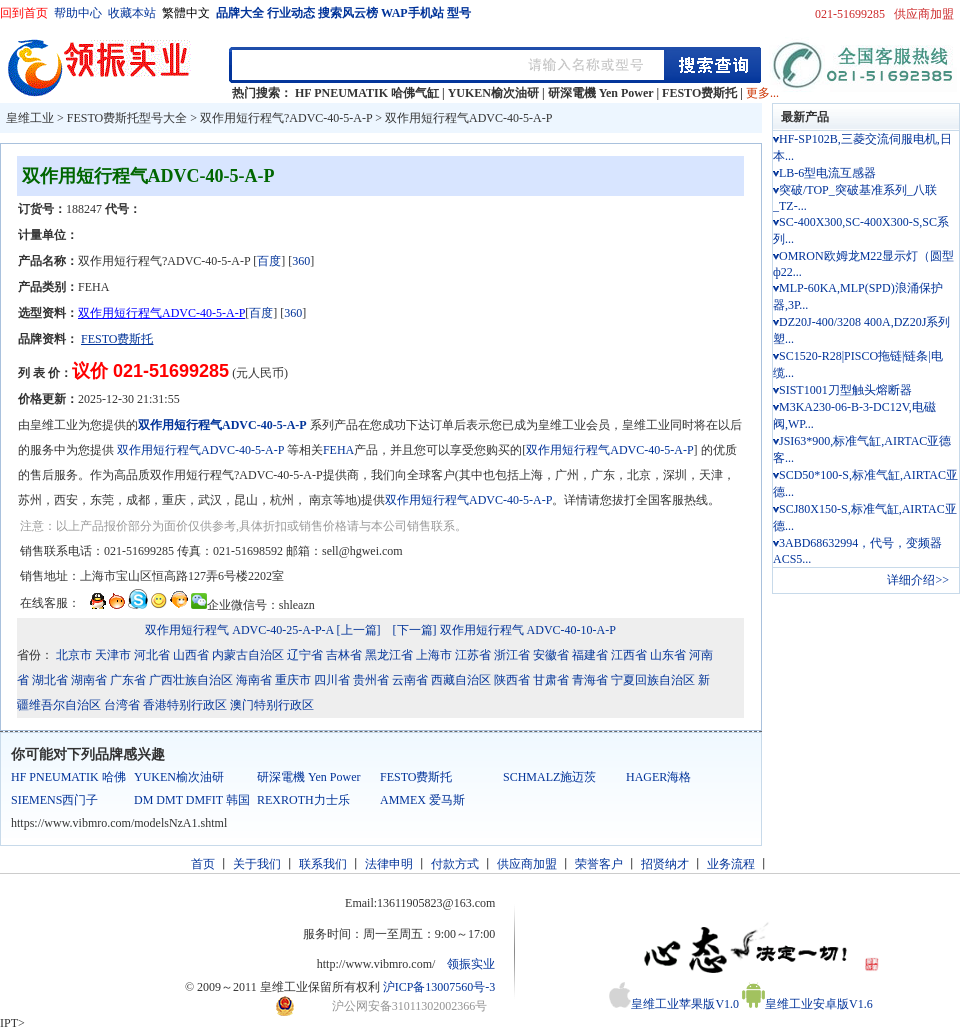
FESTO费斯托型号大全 (127, 118)
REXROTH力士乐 (303, 800)
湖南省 (89, 680)
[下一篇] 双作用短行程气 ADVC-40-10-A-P (504, 630)
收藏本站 (132, 13)
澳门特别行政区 (272, 705)
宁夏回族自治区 (653, 680)
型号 (459, 13)
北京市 (74, 655)
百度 (269, 261)
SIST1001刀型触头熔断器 (845, 390)
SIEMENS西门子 (54, 800)
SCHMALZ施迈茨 (549, 777)
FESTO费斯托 (699, 93)
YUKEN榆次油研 (493, 93)
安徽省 (551, 655)
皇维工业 (30, 118)
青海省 (590, 680)
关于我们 (257, 864)
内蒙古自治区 (248, 655)
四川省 (332, 680)
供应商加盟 (924, 14)
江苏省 (473, 655)
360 (301, 261)
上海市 (434, 655)
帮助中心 (78, 13)
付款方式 (455, 864)
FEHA (338, 450)
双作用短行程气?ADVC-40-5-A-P (286, 118)
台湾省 (122, 705)
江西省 (629, 655)
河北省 (152, 655)
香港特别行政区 (185, 705)
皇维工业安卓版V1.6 (807, 1004)
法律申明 (389, 864)
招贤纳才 (665, 864)
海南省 (254, 680)
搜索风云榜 (348, 13)
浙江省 (512, 655)
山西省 (191, 655)
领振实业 (471, 964)
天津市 (113, 655)
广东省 (128, 680)
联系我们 (323, 864)
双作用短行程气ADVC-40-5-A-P (468, 118)
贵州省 (371, 680)
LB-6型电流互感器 (827, 173)
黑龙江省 (389, 655)
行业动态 (291, 13)
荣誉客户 (599, 864)
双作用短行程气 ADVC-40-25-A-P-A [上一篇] (262, 630)
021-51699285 (850, 14)
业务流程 (731, 864)
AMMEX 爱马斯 (422, 800)
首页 (203, 864)
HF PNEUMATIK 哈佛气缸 (367, 93)
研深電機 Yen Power (601, 93)
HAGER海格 (658, 777)
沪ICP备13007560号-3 (439, 987)
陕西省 (512, 680)
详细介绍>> (918, 580)
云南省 (410, 680)
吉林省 (344, 655)
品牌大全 (240, 13)
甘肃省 (551, 680)
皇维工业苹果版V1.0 (674, 1004)
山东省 (668, 655)
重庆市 (293, 680)
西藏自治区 (461, 680)
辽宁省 (305, 655)
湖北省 (50, 680)
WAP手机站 (412, 13)
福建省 (590, 655)
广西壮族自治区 (191, 680)
